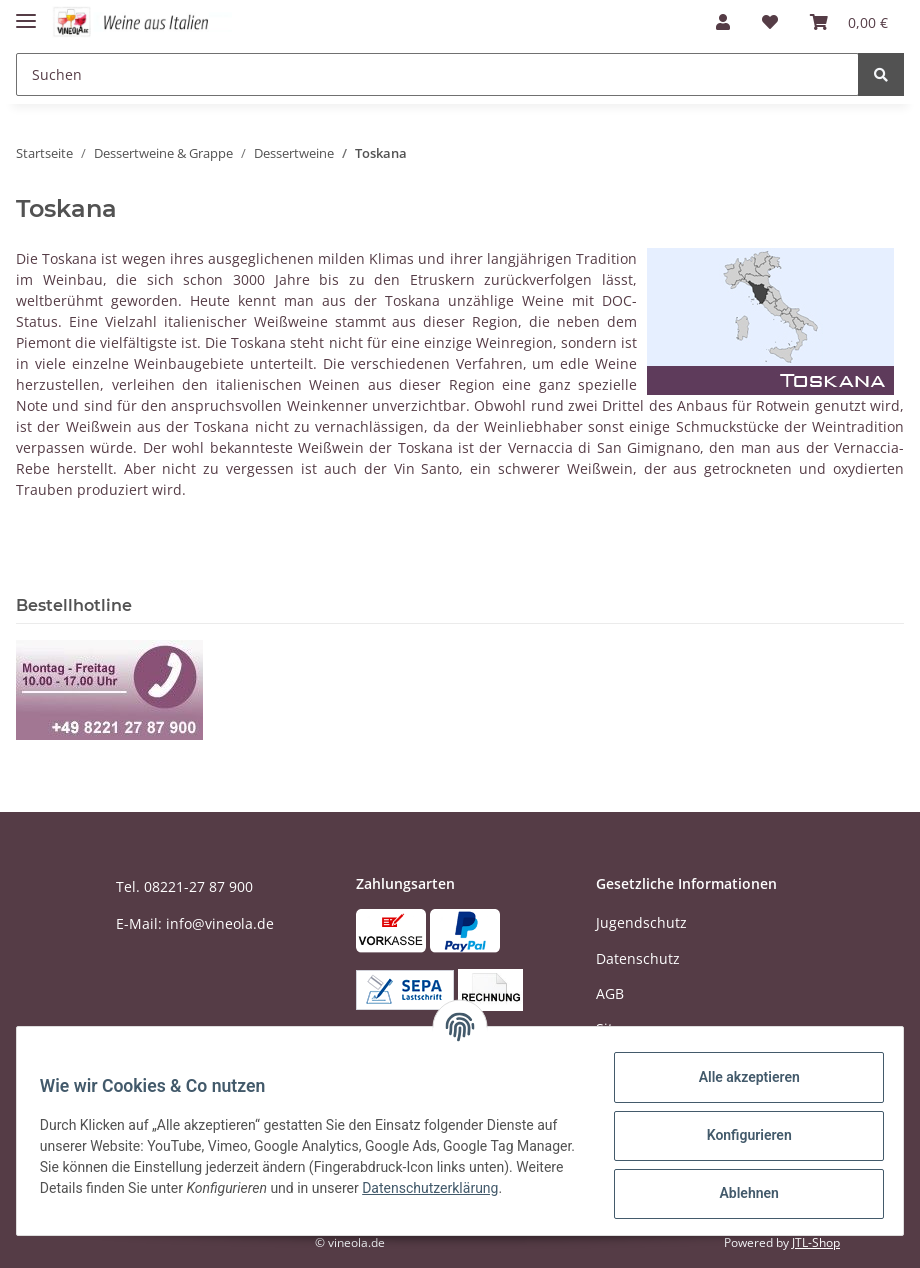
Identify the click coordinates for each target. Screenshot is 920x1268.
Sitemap (623, 1028)
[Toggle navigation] (26, 12)
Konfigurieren (739, 1135)
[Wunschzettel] (770, 22)
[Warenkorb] (849, 22)
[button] (723, 22)
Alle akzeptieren (739, 1077)
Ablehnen (739, 1193)
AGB (610, 993)
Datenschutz (638, 958)
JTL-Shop (816, 1242)
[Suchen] (437, 74)
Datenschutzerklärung (117, 1198)
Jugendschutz (641, 922)
